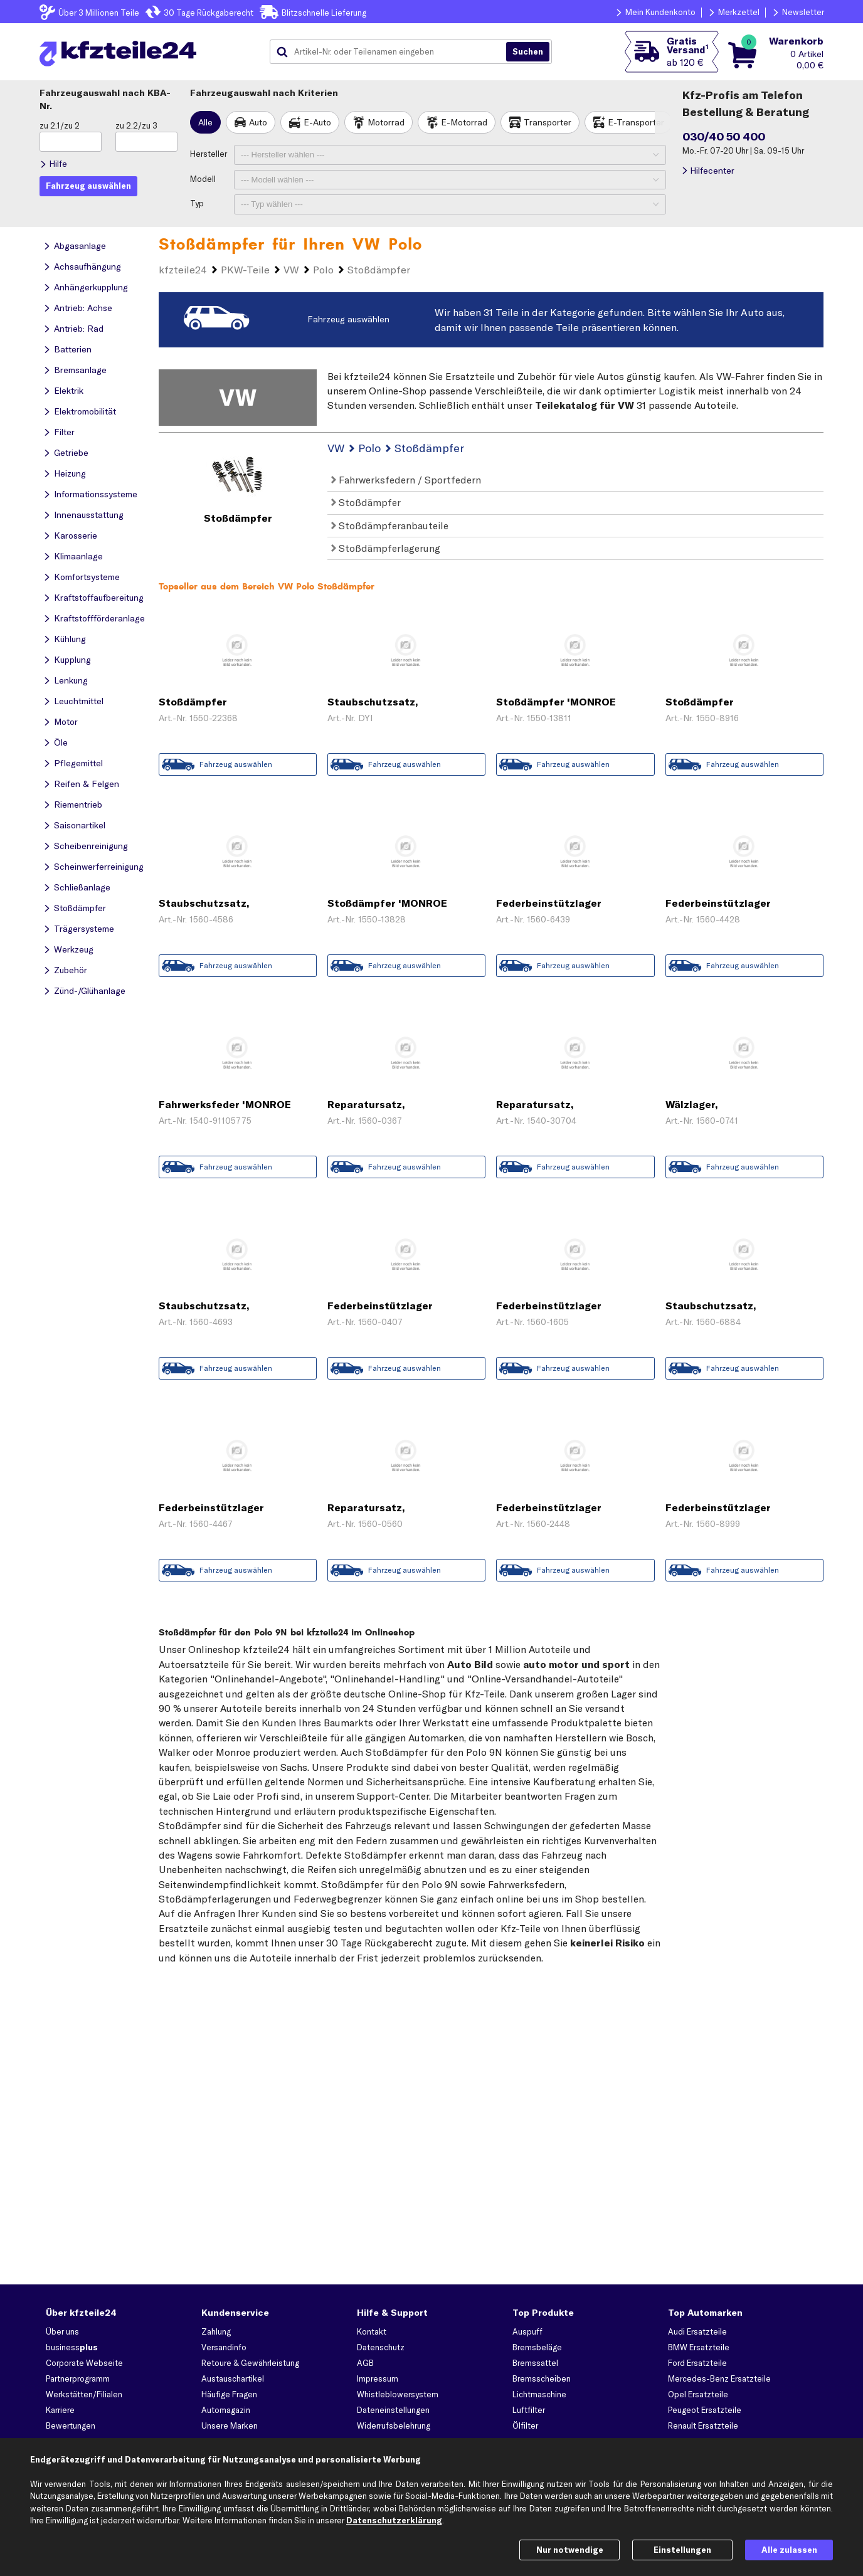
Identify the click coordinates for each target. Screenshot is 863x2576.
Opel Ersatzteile (698, 2394)
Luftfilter (528, 2410)
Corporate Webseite (84, 2363)
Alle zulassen (789, 2550)
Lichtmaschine (539, 2394)
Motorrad (386, 122)
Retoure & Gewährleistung (250, 2363)
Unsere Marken (229, 2425)
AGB (365, 2363)
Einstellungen (682, 2550)
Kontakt (371, 2331)
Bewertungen (70, 2425)
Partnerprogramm (78, 2378)
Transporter (547, 122)
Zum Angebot (238, 738)
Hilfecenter (712, 170)
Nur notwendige (569, 2550)
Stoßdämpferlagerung (385, 548)
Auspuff (527, 2331)
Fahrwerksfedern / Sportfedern (406, 479)
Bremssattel (535, 2363)
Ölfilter (525, 2425)
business (72, 2347)
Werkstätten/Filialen (84, 2394)
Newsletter (803, 12)
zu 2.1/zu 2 (60, 125)
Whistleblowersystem (397, 2394)
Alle (205, 122)
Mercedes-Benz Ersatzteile (719, 2378)
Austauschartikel (232, 2378)
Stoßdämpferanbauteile (389, 525)
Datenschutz (381, 2347)
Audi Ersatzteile (697, 2331)
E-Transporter (636, 122)
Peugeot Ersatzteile (704, 2410)
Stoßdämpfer (366, 502)
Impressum (377, 2378)
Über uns (62, 2331)
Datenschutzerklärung (394, 2520)
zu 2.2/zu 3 (136, 125)
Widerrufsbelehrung (393, 2425)
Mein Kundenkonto (660, 12)
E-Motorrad (464, 122)
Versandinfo (223, 2347)
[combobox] (392, 52)
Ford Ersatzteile (697, 2363)
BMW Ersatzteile (698, 2347)
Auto (258, 122)
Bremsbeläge (537, 2347)
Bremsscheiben (541, 2378)
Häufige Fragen (229, 2394)
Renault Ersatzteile (703, 2425)
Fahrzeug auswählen (348, 319)
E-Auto (317, 122)
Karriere (60, 2410)
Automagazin (225, 2410)
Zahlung (216, 2331)
